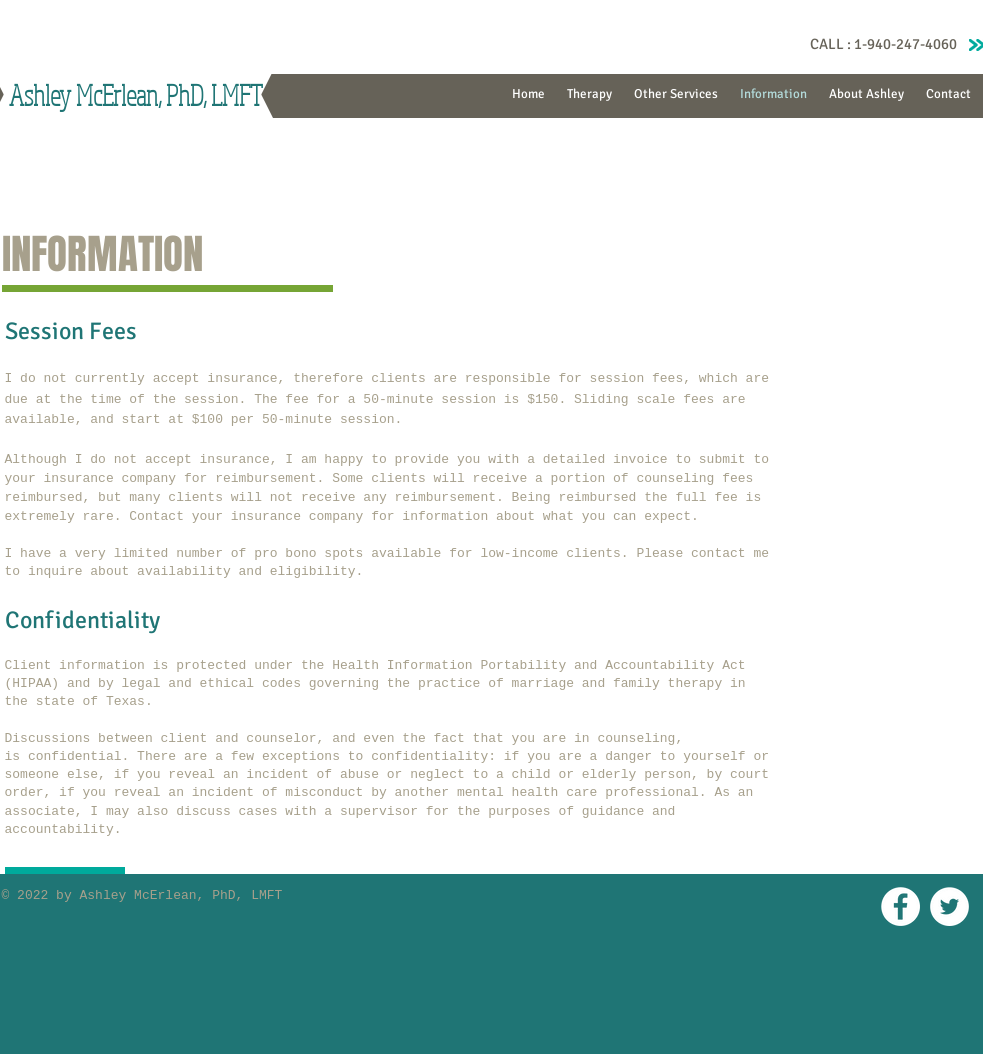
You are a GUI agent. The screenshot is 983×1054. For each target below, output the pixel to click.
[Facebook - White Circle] (900, 906)
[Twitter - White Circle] (949, 906)
